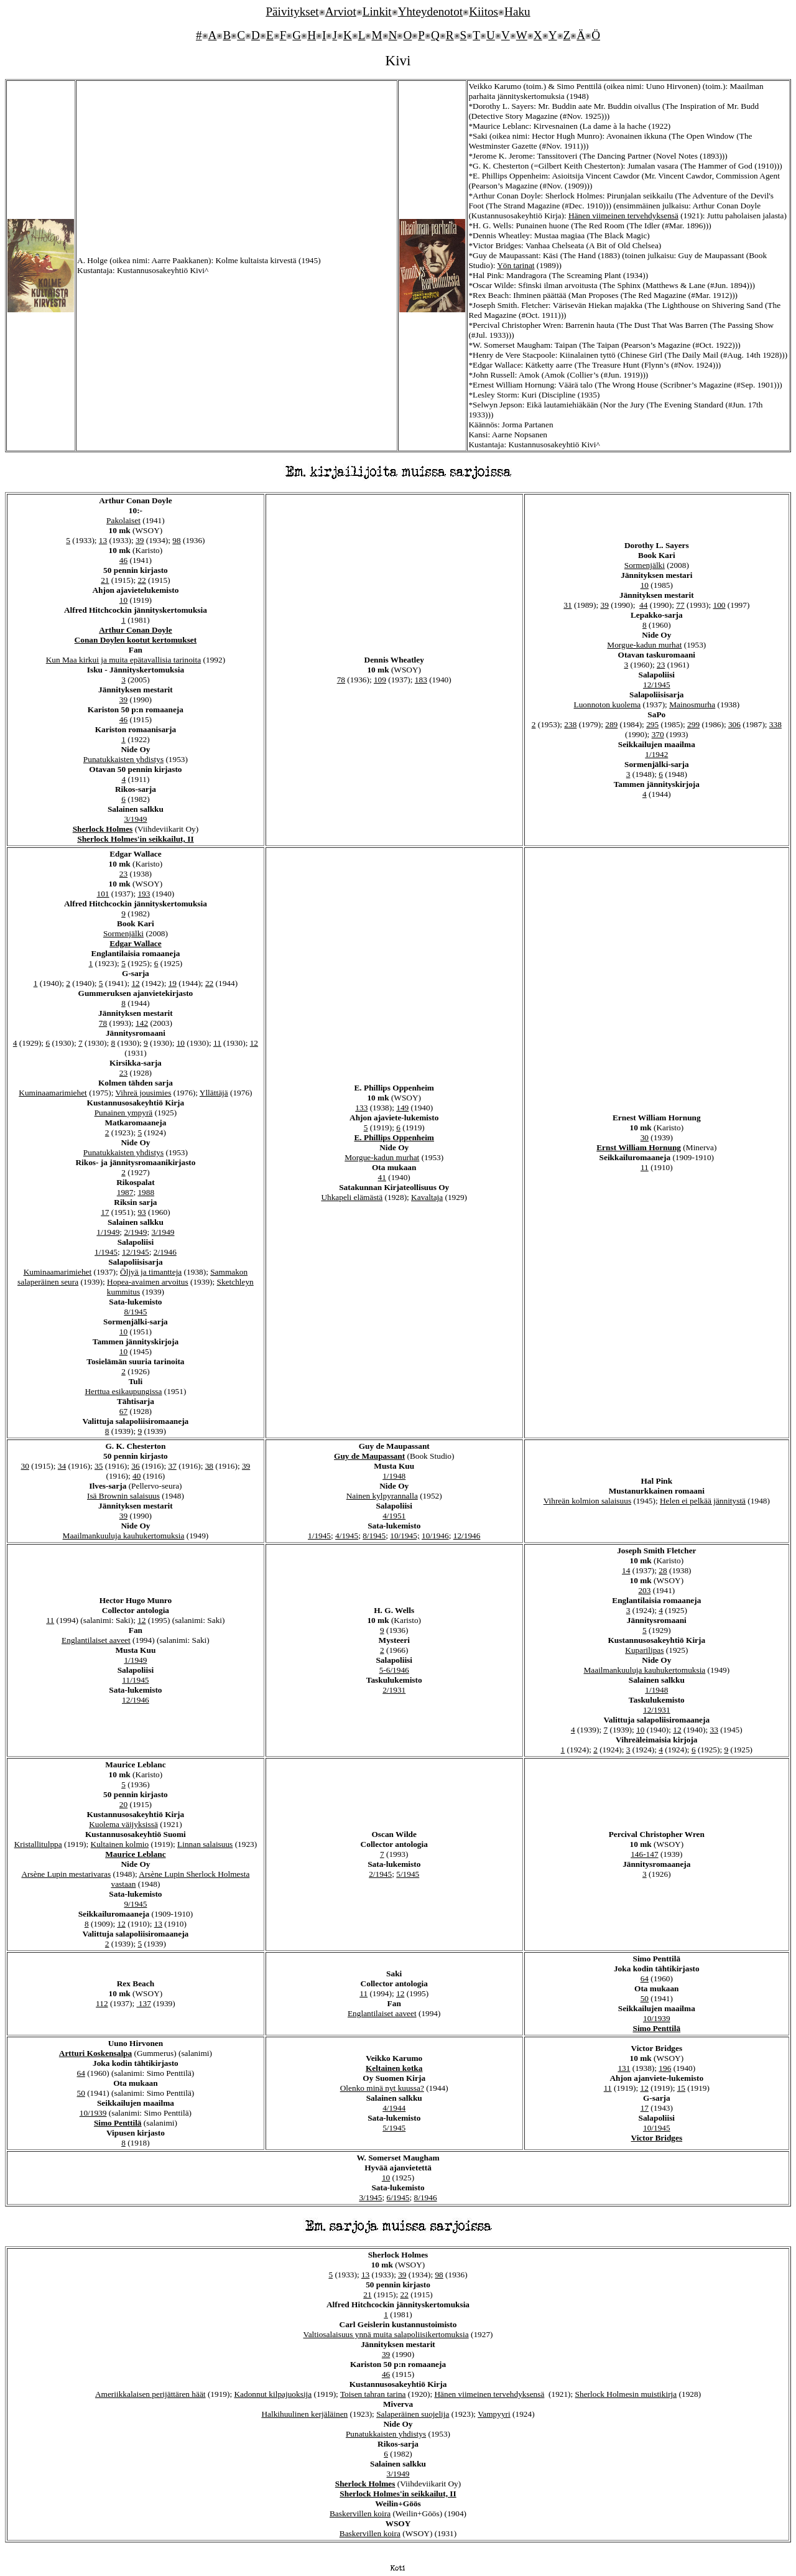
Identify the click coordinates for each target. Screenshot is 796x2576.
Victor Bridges (657, 2137)
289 (611, 724)
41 (382, 1177)
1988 (145, 1192)
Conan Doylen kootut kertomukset (136, 639)
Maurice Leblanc (135, 1854)
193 (143, 893)
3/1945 (370, 2197)
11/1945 (135, 1680)
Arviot (340, 11)
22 (141, 580)
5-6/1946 (394, 1670)
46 (123, 560)
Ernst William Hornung (638, 1147)
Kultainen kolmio (120, 1844)
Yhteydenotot (430, 11)
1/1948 (393, 1476)
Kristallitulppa (38, 1844)
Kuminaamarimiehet (53, 1092)
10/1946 (435, 1535)
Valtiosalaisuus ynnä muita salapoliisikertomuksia (385, 2334)
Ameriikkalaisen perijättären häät (150, 2394)
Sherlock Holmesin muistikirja (626, 2394)
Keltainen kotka (394, 2068)
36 (135, 1466)
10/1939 (656, 2018)
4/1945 (346, 1535)
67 (123, 1411)
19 (173, 983)
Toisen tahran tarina (373, 2394)
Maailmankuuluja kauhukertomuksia (124, 1535)
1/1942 (656, 754)
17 (105, 1212)
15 (681, 2088)
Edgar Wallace (135, 943)
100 (719, 605)
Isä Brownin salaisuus (123, 1495)
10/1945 (656, 2127)
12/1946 (467, 1535)
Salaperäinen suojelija (412, 2414)
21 (105, 580)
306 (734, 724)
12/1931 (656, 1709)
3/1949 (135, 819)
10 (123, 600)
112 (102, 2003)
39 (140, 540)
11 (217, 1043)
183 (421, 679)
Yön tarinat (515, 265)
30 (645, 1137)
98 (176, 540)
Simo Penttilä (656, 2028)
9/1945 (135, 1904)
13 (103, 540)
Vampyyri (494, 2414)
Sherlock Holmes (103, 829)
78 (341, 679)
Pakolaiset (123, 520)
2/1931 (393, 1690)
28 (663, 1570)
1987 (125, 1192)
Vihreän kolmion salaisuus (587, 1500)
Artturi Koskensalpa (95, 2053)
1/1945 (106, 1252)
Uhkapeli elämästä (351, 1197)
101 (103, 893)
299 (693, 724)
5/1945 (407, 1874)
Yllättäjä (214, 1092)
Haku (517, 11)
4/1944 (393, 2108)
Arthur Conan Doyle (135, 630)
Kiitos (483, 11)
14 (626, 1570)
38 (209, 1466)
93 (141, 1212)
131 (624, 2068)
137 (144, 2003)
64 (645, 1978)
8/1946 (425, 2197)
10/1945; (404, 1535)
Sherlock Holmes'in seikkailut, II (135, 839)
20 (123, 1804)
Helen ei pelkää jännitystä (703, 1500)
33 (714, 1729)
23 (661, 664)
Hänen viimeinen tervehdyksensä (623, 215)
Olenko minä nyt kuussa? (382, 2088)
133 (361, 1107)
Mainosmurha (692, 704)
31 (567, 605)
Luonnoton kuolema (607, 704)
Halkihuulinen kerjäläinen (304, 2414)
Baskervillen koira (360, 2513)
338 (775, 724)
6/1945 (397, 2197)
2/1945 (380, 1874)
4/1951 (393, 1515)
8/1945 (135, 1311)
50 (645, 1998)
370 (658, 734)
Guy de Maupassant (369, 1456)
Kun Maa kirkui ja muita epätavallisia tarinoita (123, 659)
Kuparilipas (644, 1650)
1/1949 (107, 1232)
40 (136, 1476)
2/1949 (135, 1232)
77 (680, 605)
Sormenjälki (644, 565)
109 (380, 679)
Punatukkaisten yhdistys (123, 759)
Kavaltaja (427, 1197)
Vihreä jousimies (143, 1092)
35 (99, 1466)
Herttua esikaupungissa (123, 1391)
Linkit (377, 11)
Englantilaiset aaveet (96, 1640)
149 (402, 1107)
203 (644, 1590)
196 (665, 2068)
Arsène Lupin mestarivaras (66, 1874)
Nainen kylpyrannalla (382, 1495)
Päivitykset (292, 11)
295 (652, 724)
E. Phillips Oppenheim (394, 1137)
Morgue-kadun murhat (644, 644)
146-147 (644, 1854)
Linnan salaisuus (205, 1844)
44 (643, 605)
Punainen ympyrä (124, 1112)
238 (570, 724)
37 (172, 1466)
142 (142, 1023)
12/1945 (656, 684)
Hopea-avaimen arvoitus (147, 1281)
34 (62, 1466)
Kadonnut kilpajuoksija (273, 2394)
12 (135, 983)
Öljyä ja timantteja (151, 1271)
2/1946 (165, 1252)
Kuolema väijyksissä (123, 1824)
